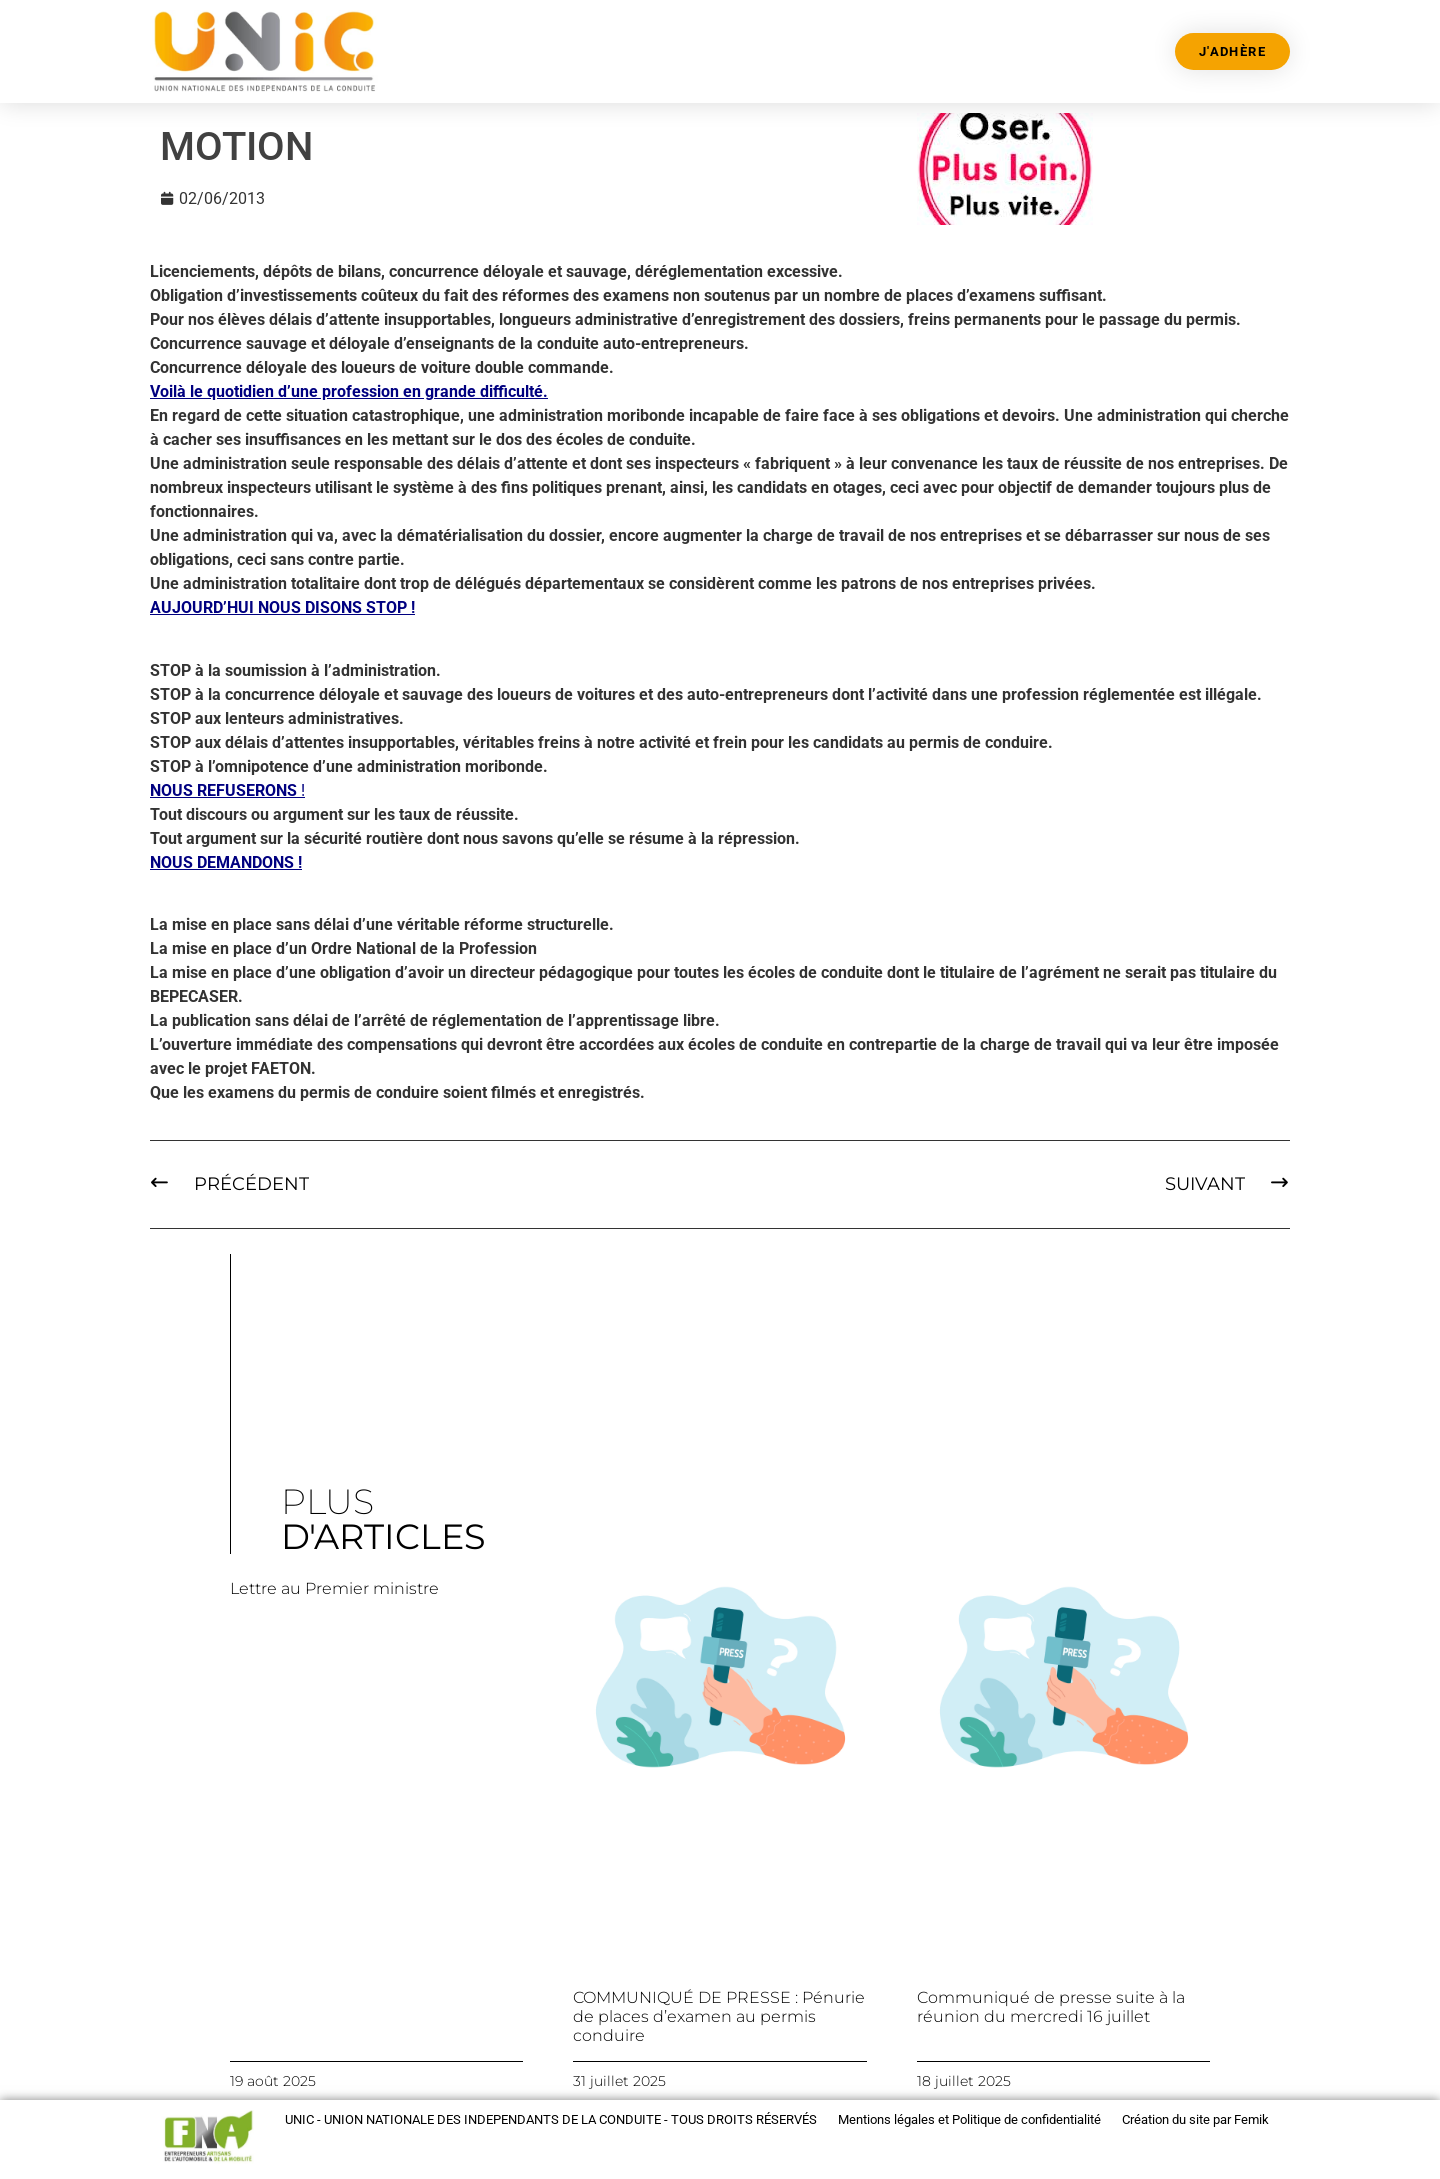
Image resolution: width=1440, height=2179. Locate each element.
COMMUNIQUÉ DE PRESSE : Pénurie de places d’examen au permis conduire (719, 2016)
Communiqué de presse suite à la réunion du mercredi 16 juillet (1051, 2007)
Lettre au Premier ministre (334, 1588)
